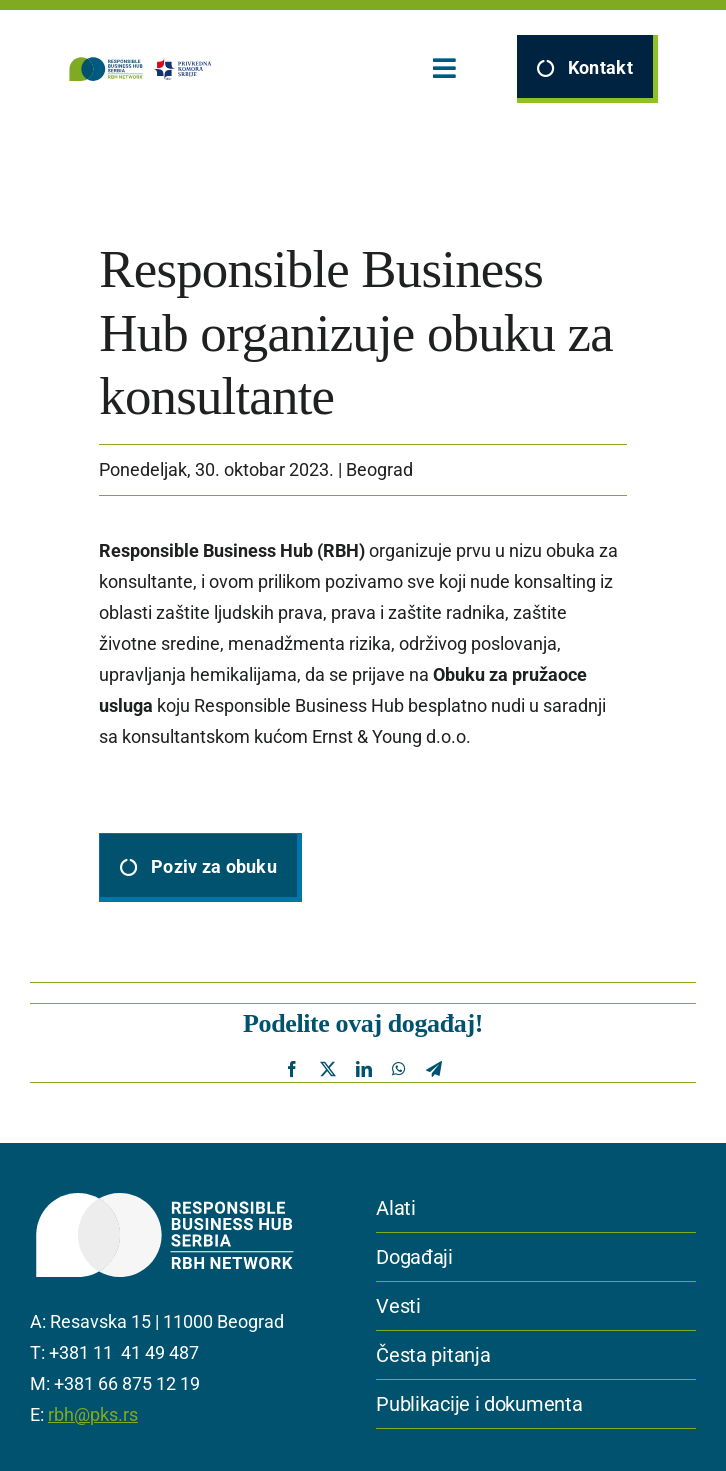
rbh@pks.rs (93, 1414)
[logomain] (140, 64)
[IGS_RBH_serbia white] (165, 1191)
